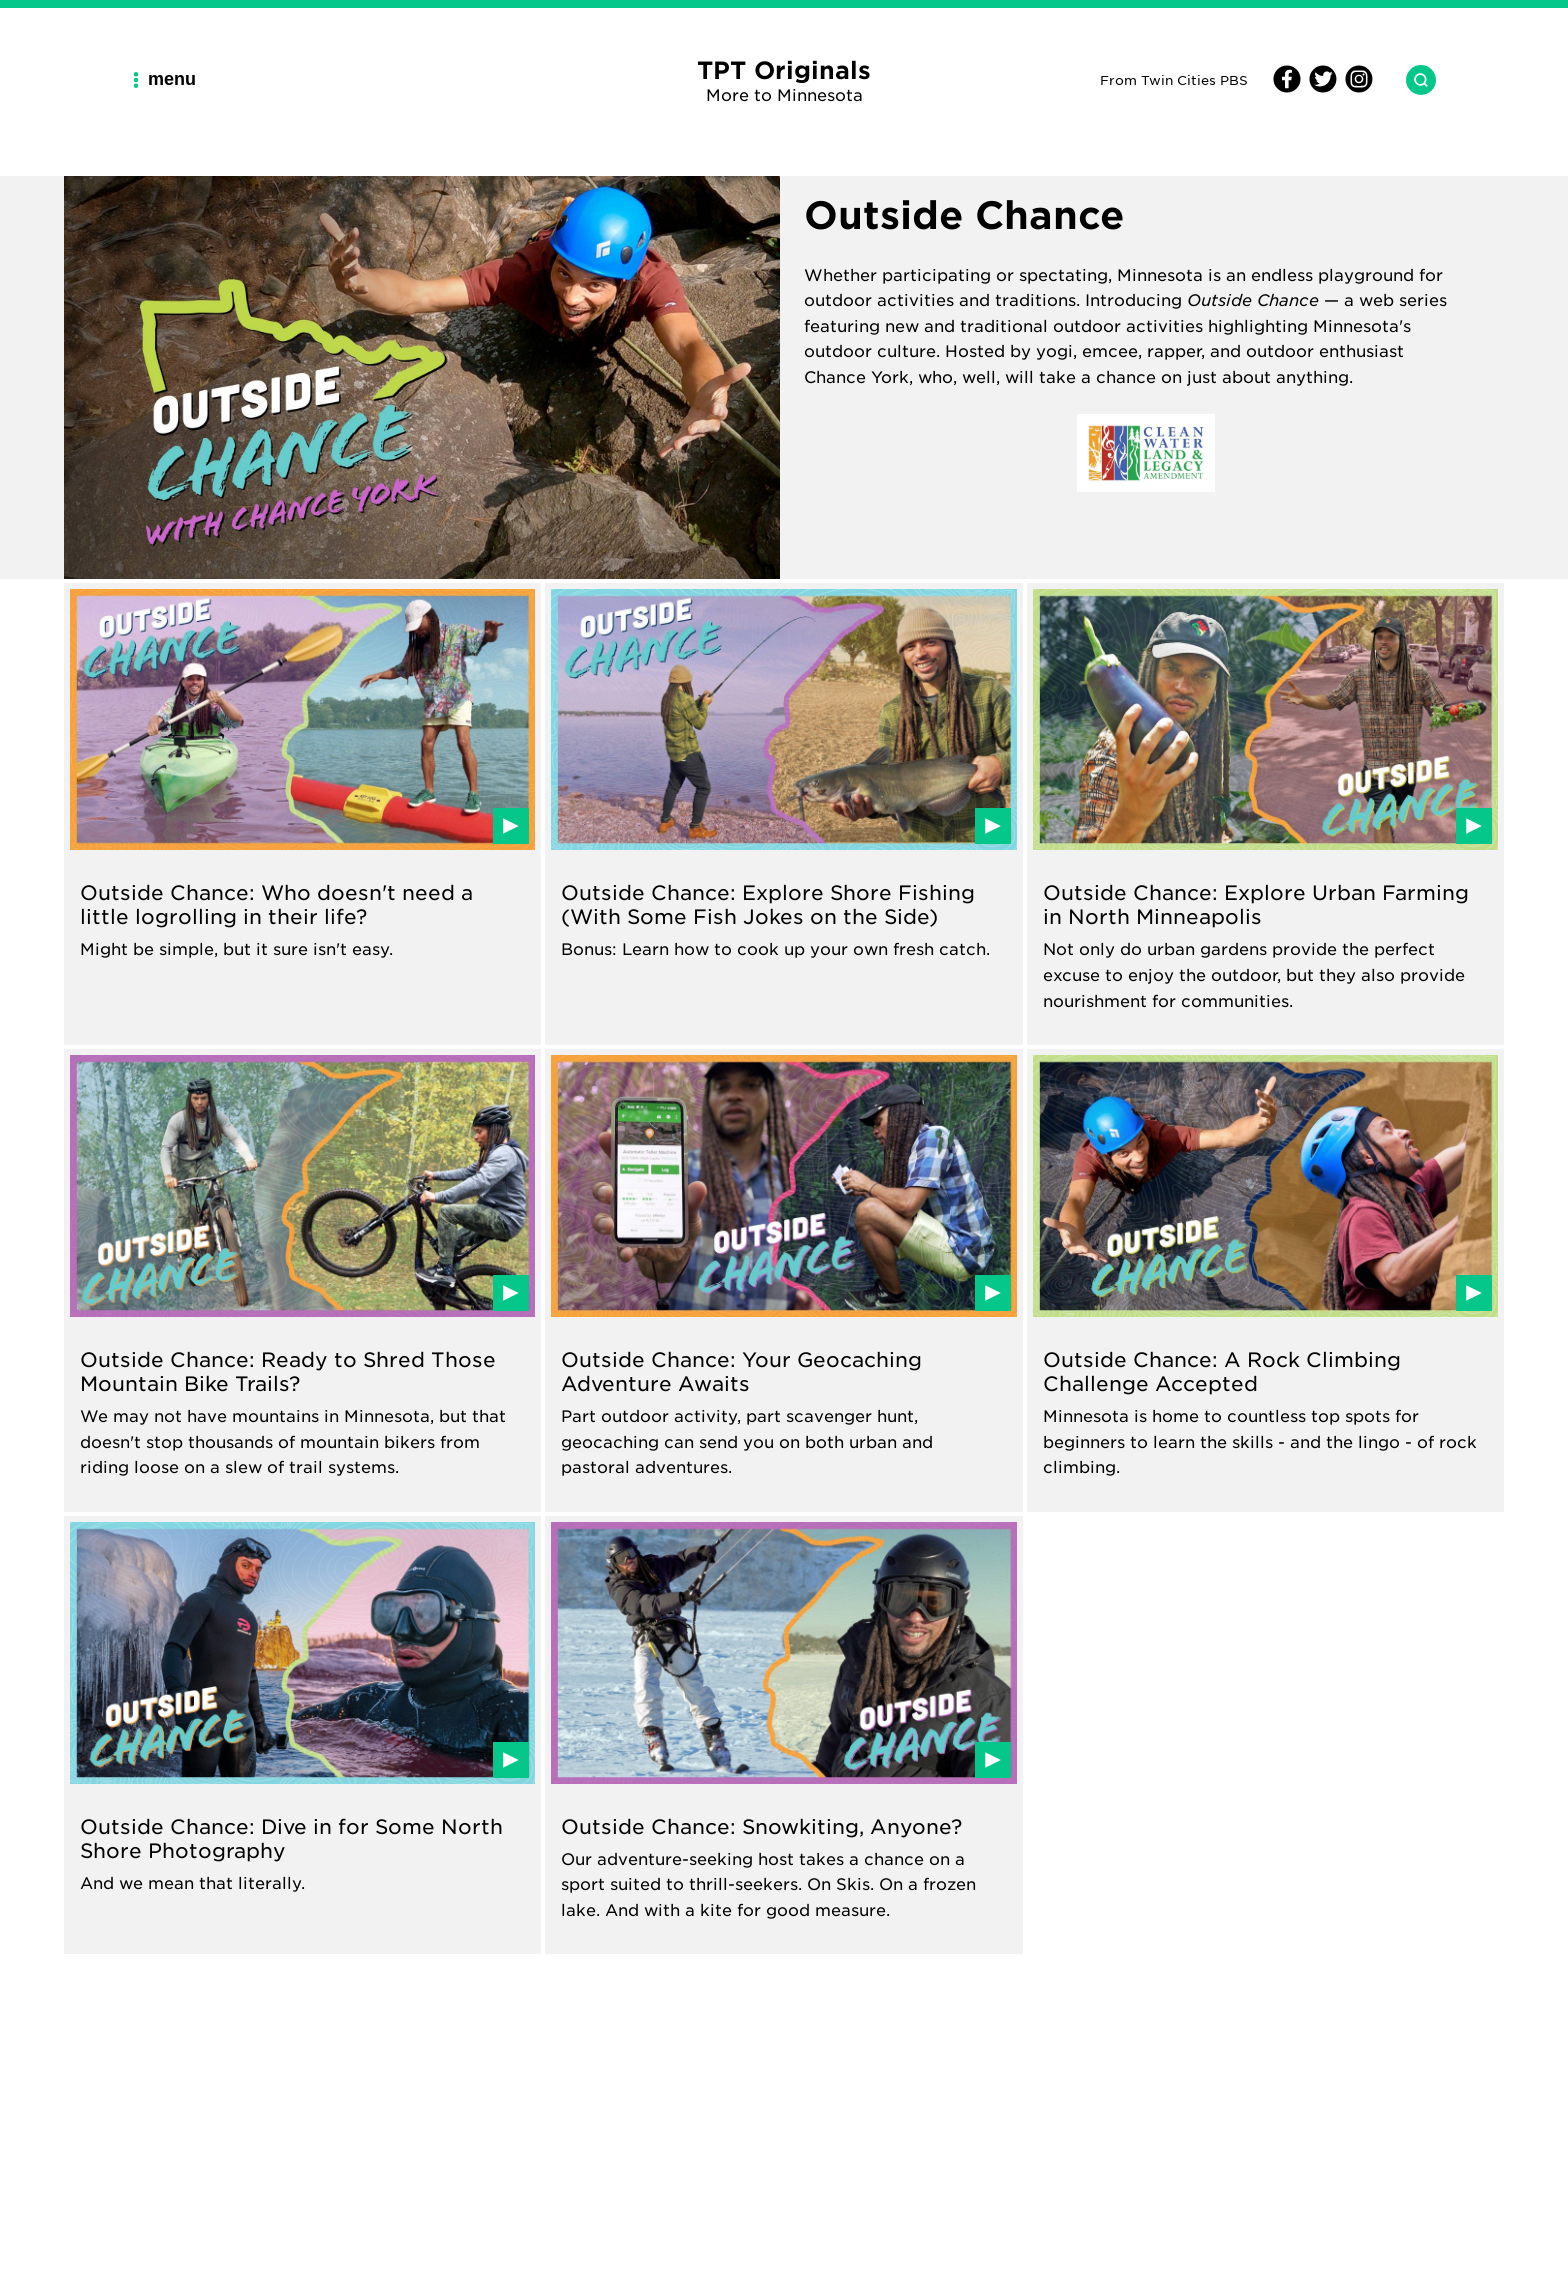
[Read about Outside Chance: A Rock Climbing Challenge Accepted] (1265, 1280)
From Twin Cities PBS (1174, 79)
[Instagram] (1356, 87)
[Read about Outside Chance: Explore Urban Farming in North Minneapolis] (1265, 814)
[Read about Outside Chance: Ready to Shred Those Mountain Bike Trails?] (302, 1280)
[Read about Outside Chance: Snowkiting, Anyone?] (783, 1735)
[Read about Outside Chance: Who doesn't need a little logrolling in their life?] (302, 814)
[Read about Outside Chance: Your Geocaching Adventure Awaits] (783, 1280)
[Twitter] (1320, 87)
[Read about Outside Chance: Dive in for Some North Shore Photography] (302, 1735)
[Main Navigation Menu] (172, 79)
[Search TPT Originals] (1413, 80)
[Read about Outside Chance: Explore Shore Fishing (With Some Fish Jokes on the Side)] (783, 814)
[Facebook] (1287, 87)
